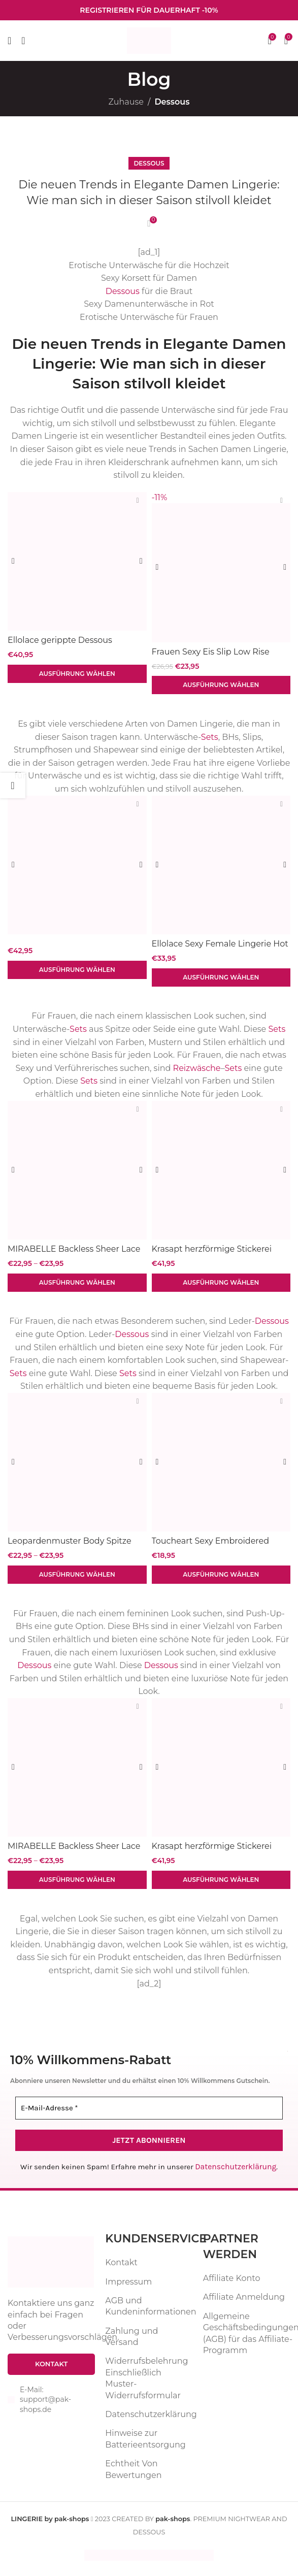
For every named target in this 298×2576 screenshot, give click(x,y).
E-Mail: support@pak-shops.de (45, 2404)
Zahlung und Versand (131, 2341)
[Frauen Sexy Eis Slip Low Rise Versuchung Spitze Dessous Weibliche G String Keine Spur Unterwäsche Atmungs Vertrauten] (221, 567)
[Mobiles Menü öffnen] (9, 40)
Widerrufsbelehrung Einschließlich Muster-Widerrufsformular (146, 2383)
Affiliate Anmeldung (244, 2302)
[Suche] (23, 40)
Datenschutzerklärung (236, 2172)
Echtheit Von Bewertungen (133, 2474)
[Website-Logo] (149, 40)
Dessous (171, 102)
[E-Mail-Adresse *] (149, 2113)
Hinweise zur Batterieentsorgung (145, 2443)
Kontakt (121, 2267)
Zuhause (126, 102)
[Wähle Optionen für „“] (77, 971)
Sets (209, 738)
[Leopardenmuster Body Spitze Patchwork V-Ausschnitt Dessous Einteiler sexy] (77, 1465)
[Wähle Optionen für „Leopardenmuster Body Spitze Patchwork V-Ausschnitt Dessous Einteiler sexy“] (77, 1579)
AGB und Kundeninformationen (150, 2310)
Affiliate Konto (231, 2283)
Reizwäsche (197, 1070)
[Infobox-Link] (149, 10)
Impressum (128, 2286)
